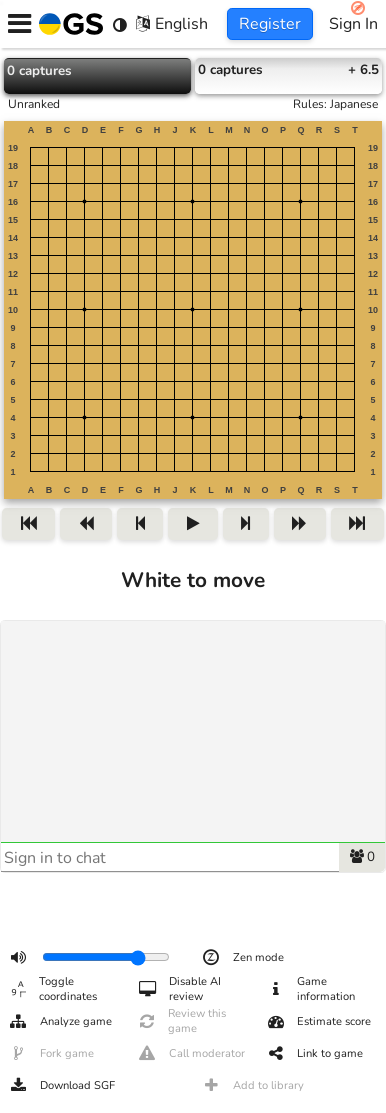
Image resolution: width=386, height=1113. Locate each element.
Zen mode (242, 958)
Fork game (51, 1054)
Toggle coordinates (52, 990)
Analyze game (60, 1022)
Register (270, 24)
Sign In (353, 24)
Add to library (252, 1086)
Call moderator (191, 1054)
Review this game (182, 1022)
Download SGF (61, 1086)
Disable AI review (179, 990)
